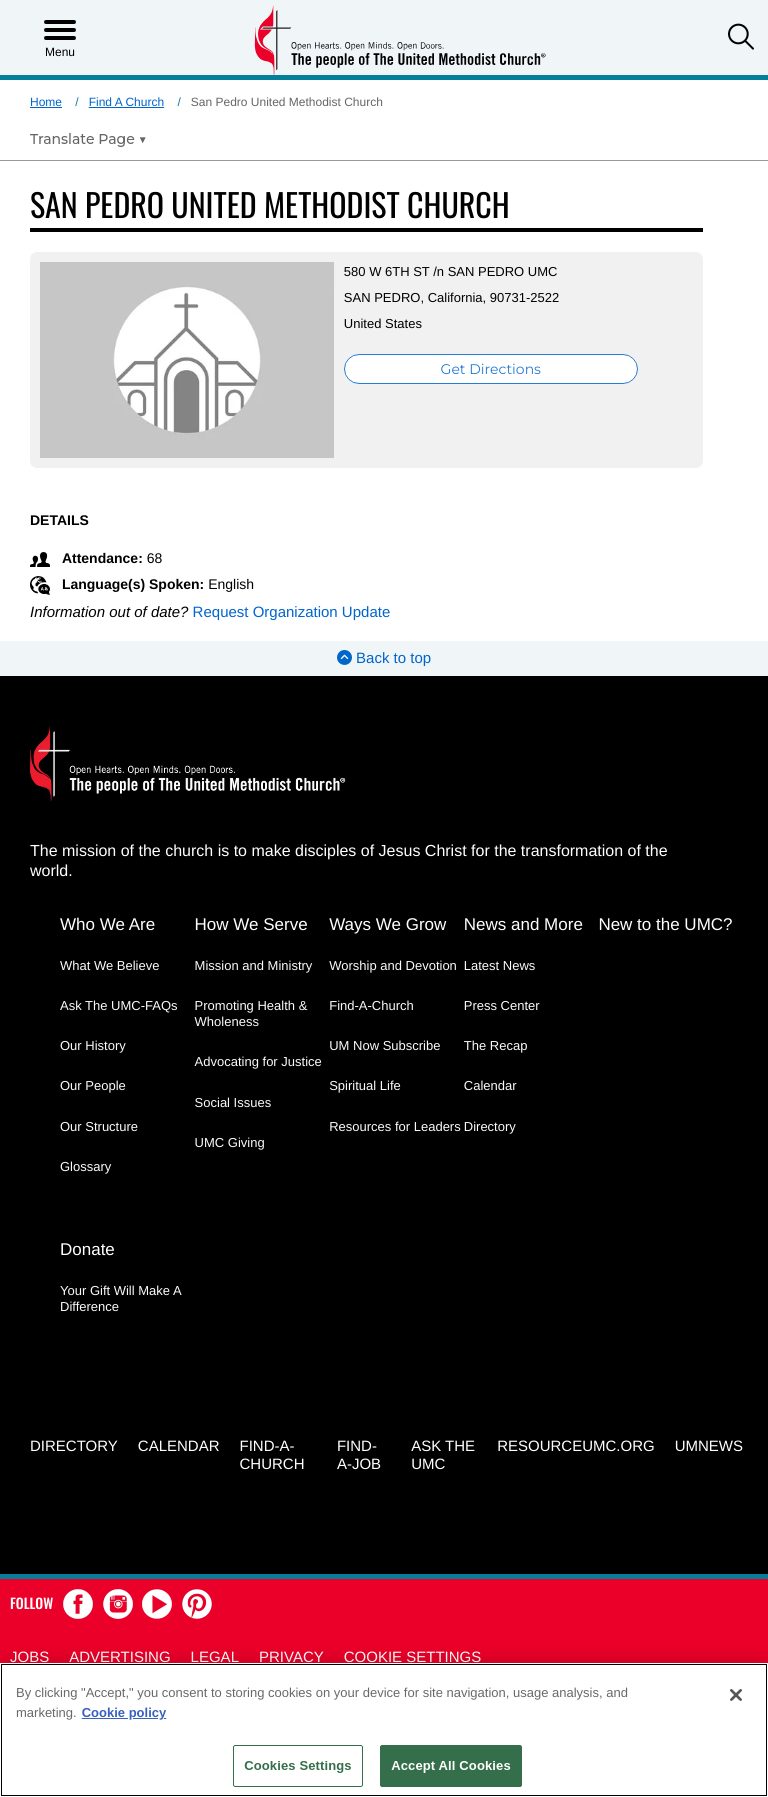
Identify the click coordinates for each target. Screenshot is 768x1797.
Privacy (291, 1657)
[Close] (736, 1695)
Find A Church (126, 102)
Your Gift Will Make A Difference (120, 1298)
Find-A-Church (371, 1005)
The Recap (496, 1045)
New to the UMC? (665, 924)
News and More (523, 924)
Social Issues (233, 1102)
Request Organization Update (292, 612)
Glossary (85, 1166)
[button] (741, 39)
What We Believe (109, 965)
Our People (93, 1085)
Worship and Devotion (393, 965)
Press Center (502, 1005)
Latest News (500, 965)
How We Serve (251, 924)
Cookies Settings (298, 1765)
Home (46, 102)
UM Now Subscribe (384, 1045)
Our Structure (99, 1126)
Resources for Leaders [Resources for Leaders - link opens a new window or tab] (395, 1126)
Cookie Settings (413, 1657)
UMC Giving (230, 1142)
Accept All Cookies (451, 1765)
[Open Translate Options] (88, 139)
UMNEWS (709, 1446)
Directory (490, 1126)
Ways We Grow (387, 924)
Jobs (29, 1657)
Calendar (490, 1085)
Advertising (119, 1657)
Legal (215, 1657)
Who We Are (107, 924)
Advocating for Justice (258, 1061)
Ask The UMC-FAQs (119, 1005)
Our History (93, 1045)
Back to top (384, 658)
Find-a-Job (359, 1456)
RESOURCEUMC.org (576, 1446)
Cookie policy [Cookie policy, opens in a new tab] (124, 1712)
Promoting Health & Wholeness (251, 1013)
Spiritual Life (365, 1085)
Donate (87, 1249)
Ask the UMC (443, 1456)
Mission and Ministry (254, 965)
